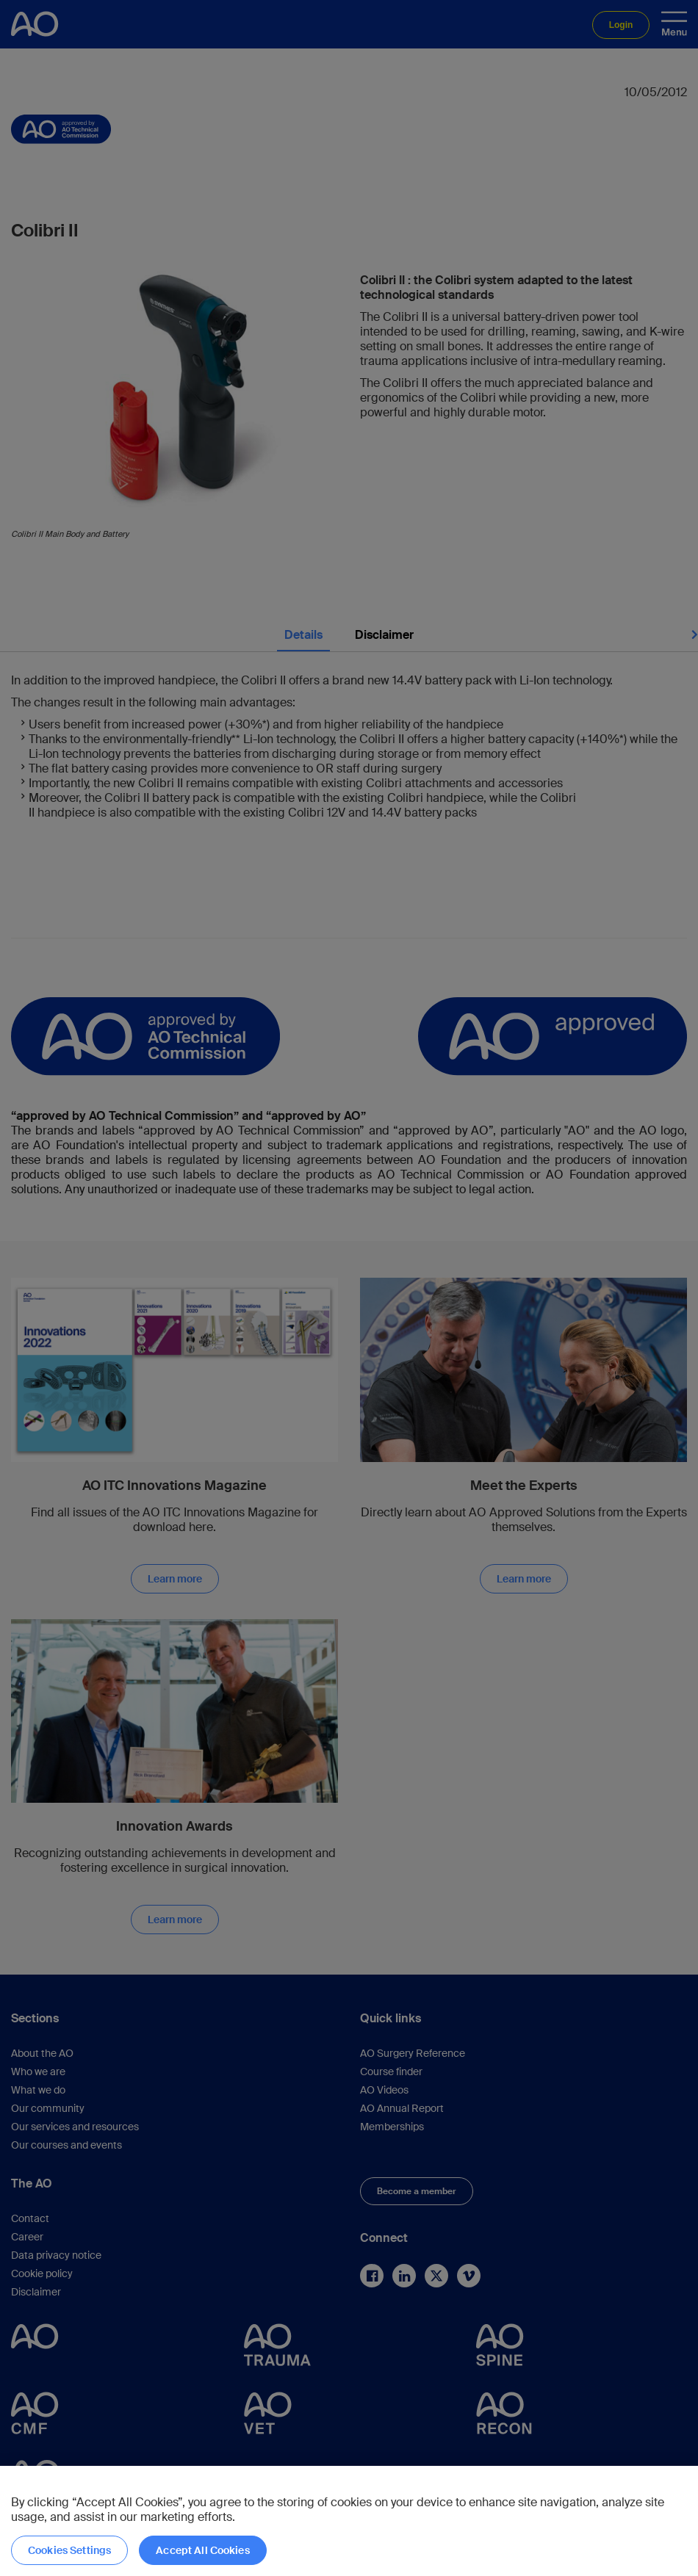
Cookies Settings (69, 2550)
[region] (349, 2521)
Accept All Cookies (203, 2550)
